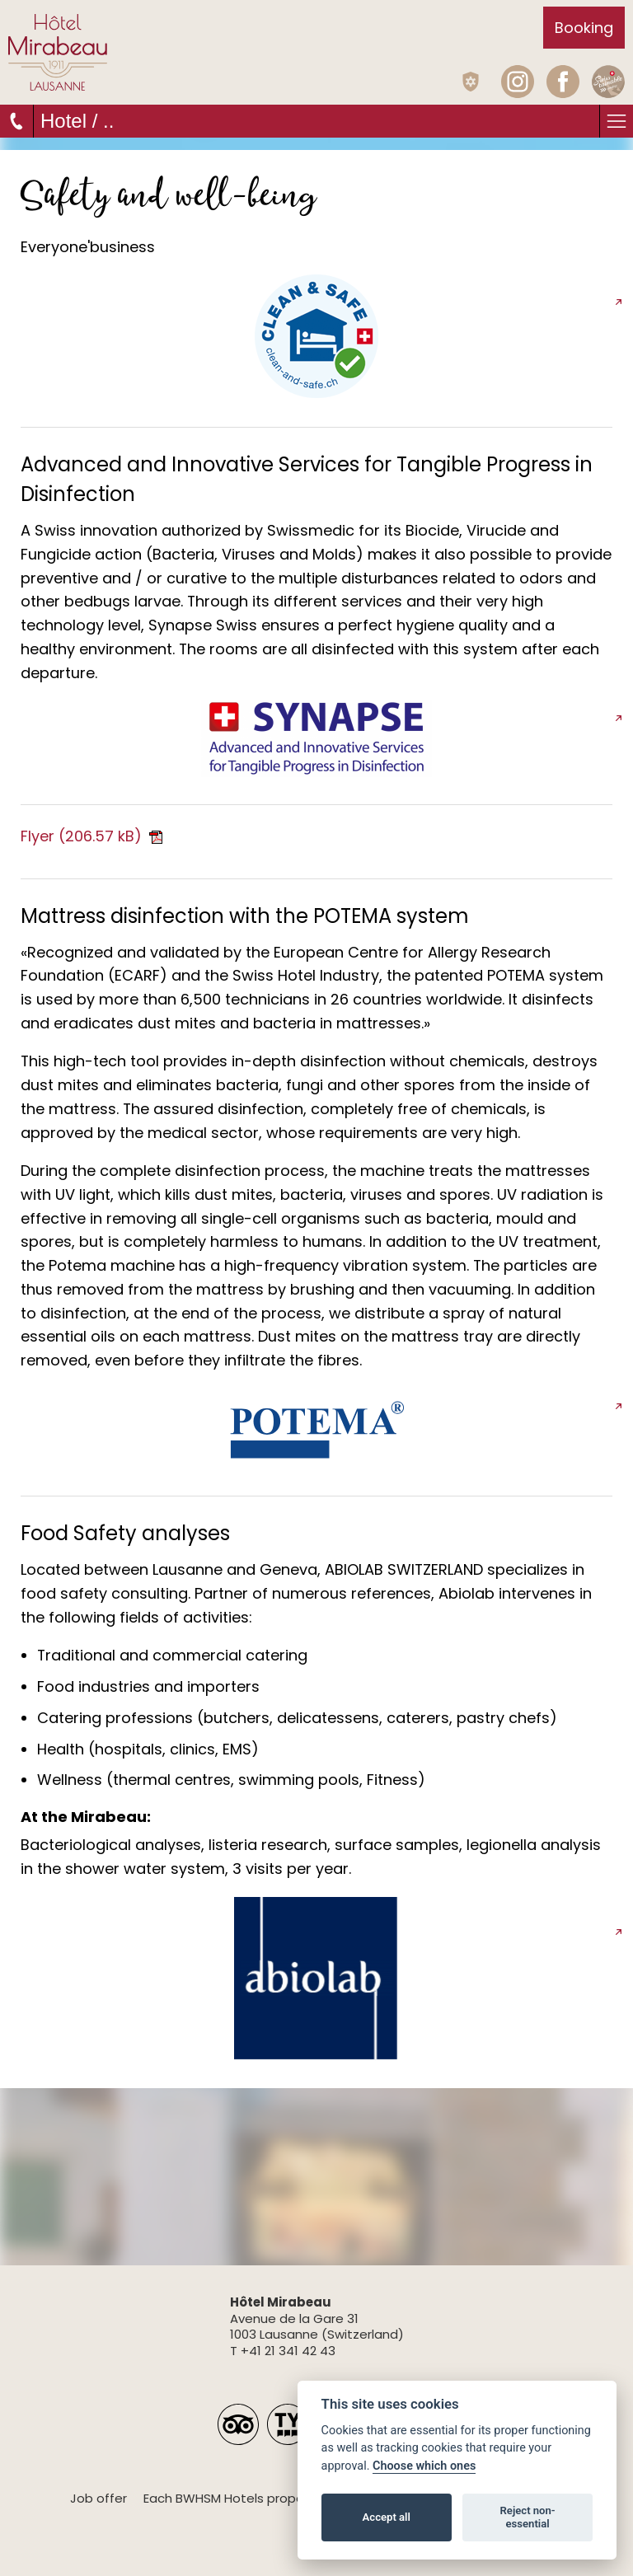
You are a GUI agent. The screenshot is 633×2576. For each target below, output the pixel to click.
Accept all (386, 2517)
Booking (584, 27)
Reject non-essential (528, 2517)
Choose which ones (424, 2466)
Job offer (98, 2498)
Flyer (91, 836)
